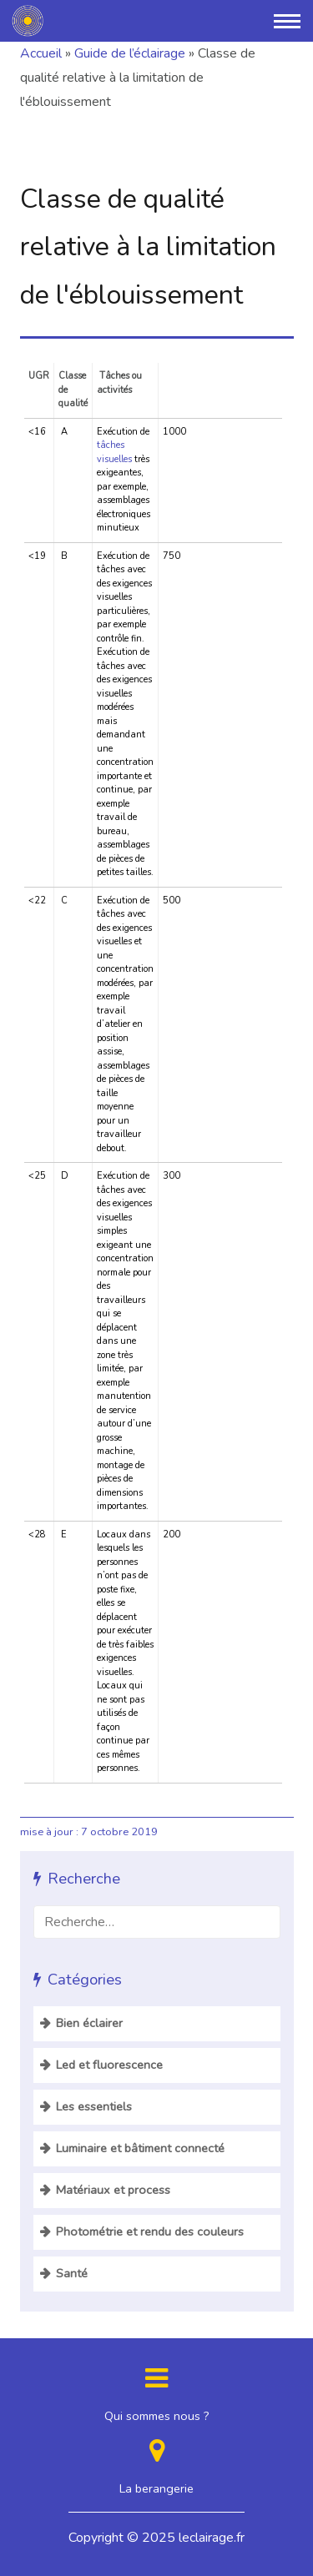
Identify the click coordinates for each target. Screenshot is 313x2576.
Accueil (41, 53)
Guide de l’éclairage (129, 53)
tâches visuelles (114, 452)
